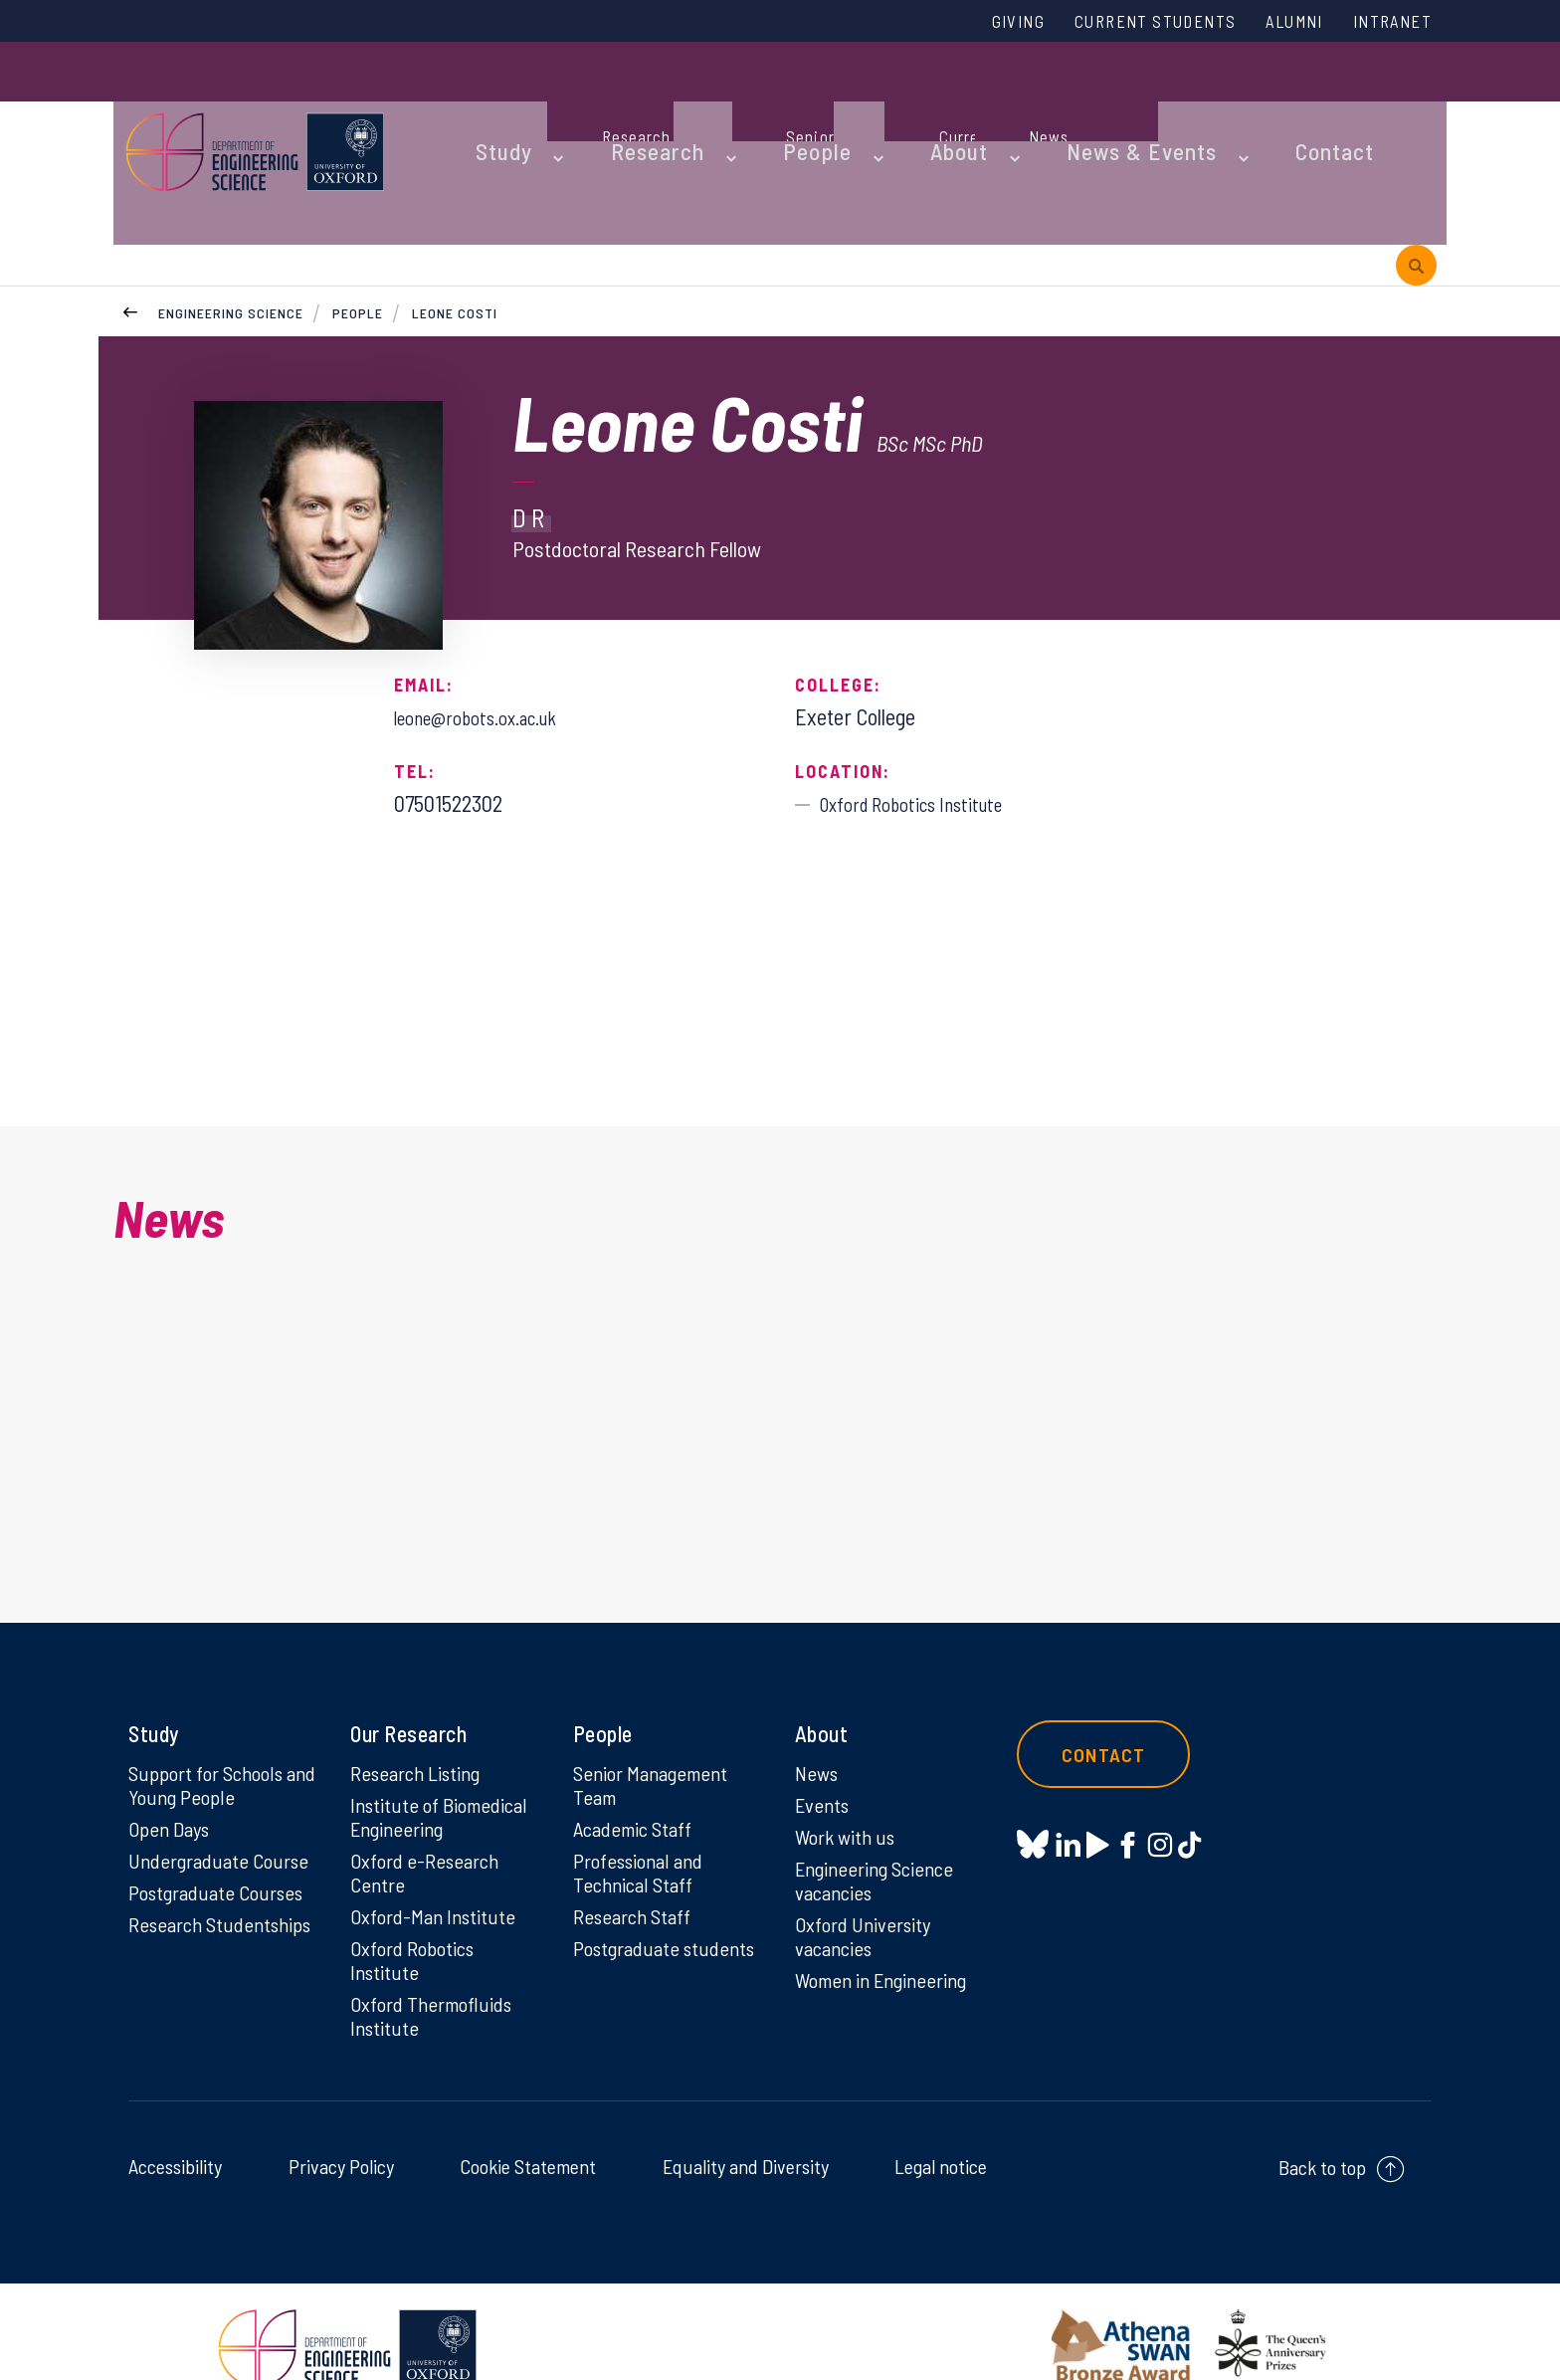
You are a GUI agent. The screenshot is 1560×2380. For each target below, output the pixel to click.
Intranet (1386, 23)
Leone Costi (456, 187)
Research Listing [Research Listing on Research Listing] (420, 1721)
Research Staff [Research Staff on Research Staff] (636, 1874)
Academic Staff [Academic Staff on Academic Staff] (637, 1781)
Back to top (1322, 2134)
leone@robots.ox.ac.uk (491, 592)
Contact (1212, 101)
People (761, 101)
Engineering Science (230, 187)
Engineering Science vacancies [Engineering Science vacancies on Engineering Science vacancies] (880, 1836)
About (884, 101)
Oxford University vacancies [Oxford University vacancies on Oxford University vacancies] (866, 1895)
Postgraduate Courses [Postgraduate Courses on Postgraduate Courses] (221, 1849)
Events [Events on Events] (824, 1755)
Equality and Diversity (746, 2133)
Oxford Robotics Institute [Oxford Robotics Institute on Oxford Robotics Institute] (416, 1921)
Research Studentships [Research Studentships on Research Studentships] (184, 1895)
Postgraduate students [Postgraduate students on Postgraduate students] (630, 1921)
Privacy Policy (341, 2133)
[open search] (1416, 102)
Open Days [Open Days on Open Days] (172, 1781)
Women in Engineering (888, 1942)
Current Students (1116, 23)
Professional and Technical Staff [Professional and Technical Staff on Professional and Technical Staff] (643, 1828)
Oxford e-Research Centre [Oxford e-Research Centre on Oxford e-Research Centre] (428, 1828)
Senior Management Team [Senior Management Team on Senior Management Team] (656, 1734)
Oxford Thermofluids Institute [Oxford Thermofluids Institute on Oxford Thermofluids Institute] (436, 1981)
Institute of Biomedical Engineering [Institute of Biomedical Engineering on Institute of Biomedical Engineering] (443, 1768)
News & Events (1043, 101)
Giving (962, 23)
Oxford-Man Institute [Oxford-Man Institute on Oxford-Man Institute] (436, 1874)
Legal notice (940, 2133)
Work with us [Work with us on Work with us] (848, 1789)
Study (489, 101)
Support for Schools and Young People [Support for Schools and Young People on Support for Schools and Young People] (210, 1734)
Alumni (1274, 23)
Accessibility (175, 2133)
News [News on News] (818, 1721)
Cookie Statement (528, 2133)
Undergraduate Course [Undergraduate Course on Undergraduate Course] (223, 1815)
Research (623, 101)
